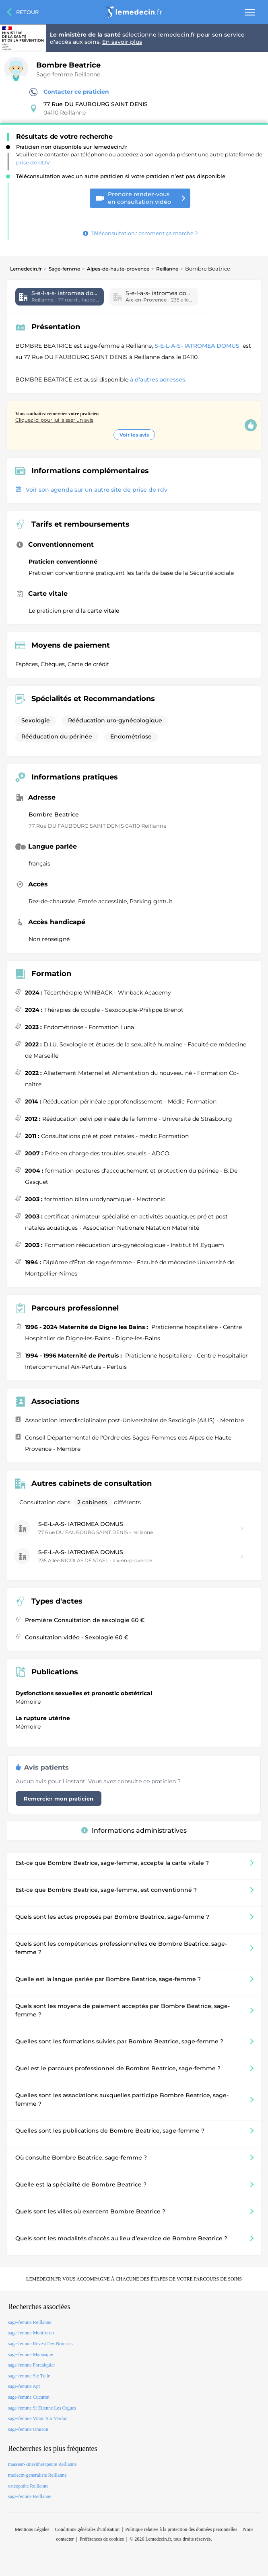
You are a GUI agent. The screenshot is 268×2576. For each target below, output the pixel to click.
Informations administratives (134, 1830)
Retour (27, 12)
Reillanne (167, 269)
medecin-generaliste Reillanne (37, 2475)
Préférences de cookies (102, 2539)
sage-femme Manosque (30, 2354)
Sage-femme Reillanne (68, 74)
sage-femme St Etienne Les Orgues (42, 2408)
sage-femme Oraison (28, 2429)
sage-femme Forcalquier (31, 2365)
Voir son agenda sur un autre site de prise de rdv (91, 489)
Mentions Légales (32, 2529)
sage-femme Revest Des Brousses (40, 2343)
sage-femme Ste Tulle (29, 2376)
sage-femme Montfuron (31, 2333)
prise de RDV (33, 162)
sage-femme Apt (24, 2386)
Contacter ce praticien (69, 92)
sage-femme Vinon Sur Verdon (38, 2418)
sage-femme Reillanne (30, 2322)
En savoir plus (122, 41)
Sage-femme (64, 269)
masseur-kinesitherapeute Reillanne (42, 2464)
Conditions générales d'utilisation (87, 2529)
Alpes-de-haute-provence (118, 269)
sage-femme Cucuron (28, 2397)
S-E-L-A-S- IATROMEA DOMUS (198, 345)
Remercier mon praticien (58, 1798)
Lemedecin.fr (26, 269)
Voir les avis (134, 435)
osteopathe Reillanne (28, 2486)
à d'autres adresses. (158, 379)
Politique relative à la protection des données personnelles (181, 2529)
